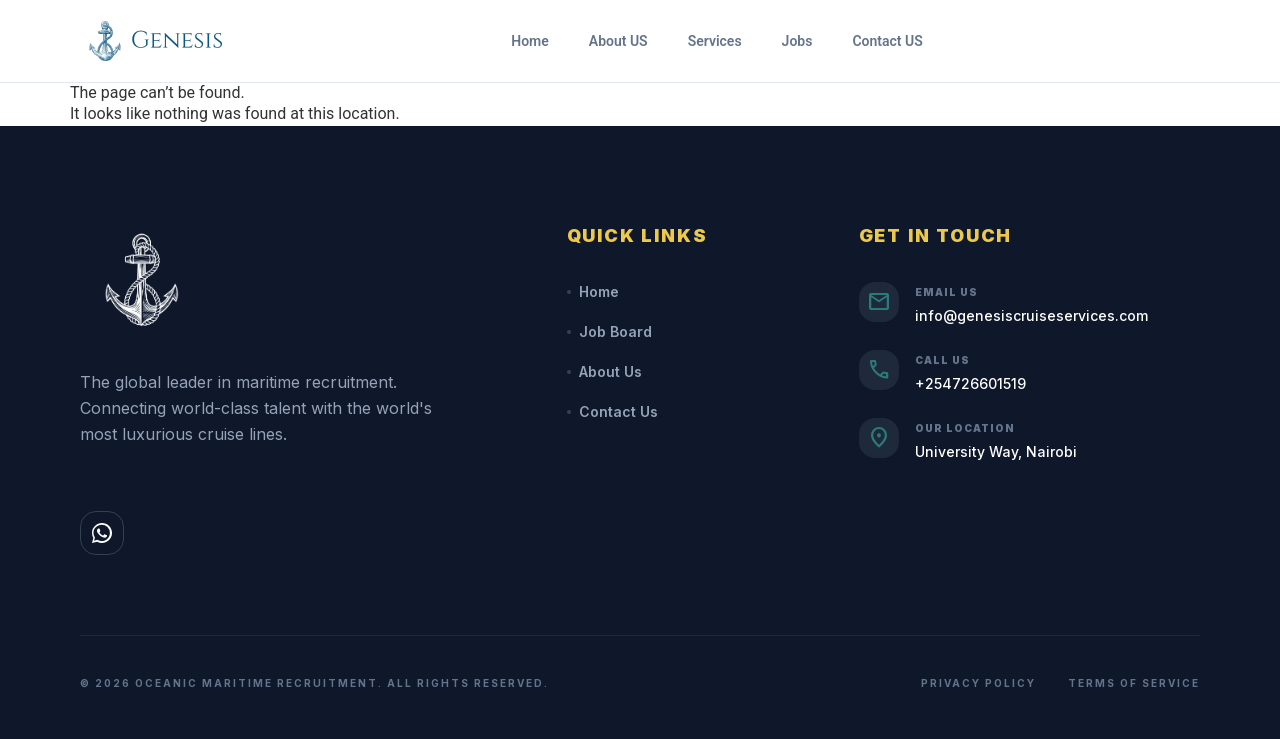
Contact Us (612, 411)
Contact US (887, 41)
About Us (604, 371)
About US (618, 41)
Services (715, 41)
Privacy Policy (978, 683)
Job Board (609, 331)
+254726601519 (970, 383)
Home (530, 41)
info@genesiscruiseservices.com (1031, 315)
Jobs (797, 41)
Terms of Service (1134, 683)
